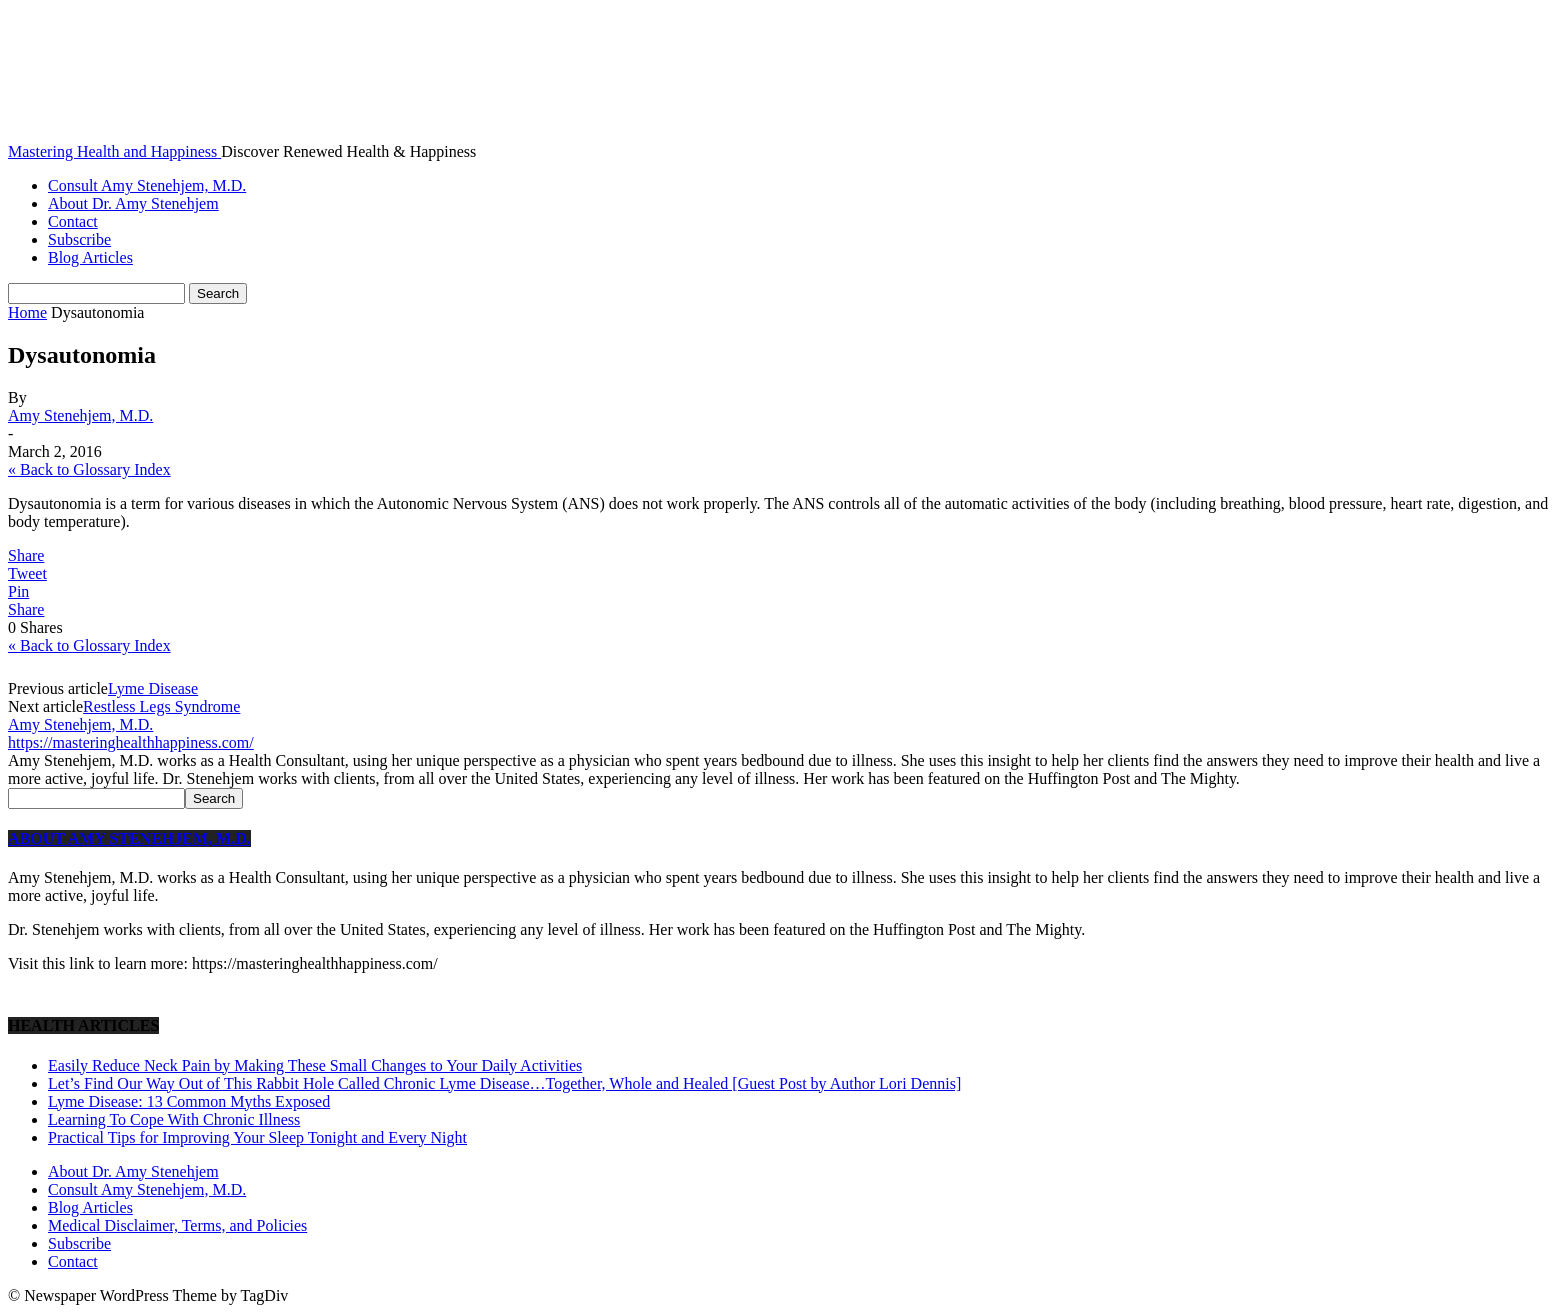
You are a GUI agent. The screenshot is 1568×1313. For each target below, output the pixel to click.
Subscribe (79, 239)
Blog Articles (90, 257)
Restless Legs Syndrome (161, 706)
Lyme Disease (153, 688)
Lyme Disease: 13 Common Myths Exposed (189, 1101)
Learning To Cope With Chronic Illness (174, 1119)
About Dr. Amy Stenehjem (133, 203)
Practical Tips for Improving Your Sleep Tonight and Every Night (257, 1137)
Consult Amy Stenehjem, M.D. (147, 185)
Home (27, 312)
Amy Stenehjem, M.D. (80, 415)
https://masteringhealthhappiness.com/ (131, 742)
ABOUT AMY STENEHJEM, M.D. (129, 838)
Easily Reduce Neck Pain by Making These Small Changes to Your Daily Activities (315, 1065)
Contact (73, 221)
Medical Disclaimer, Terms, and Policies (177, 1225)
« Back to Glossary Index (89, 469)
